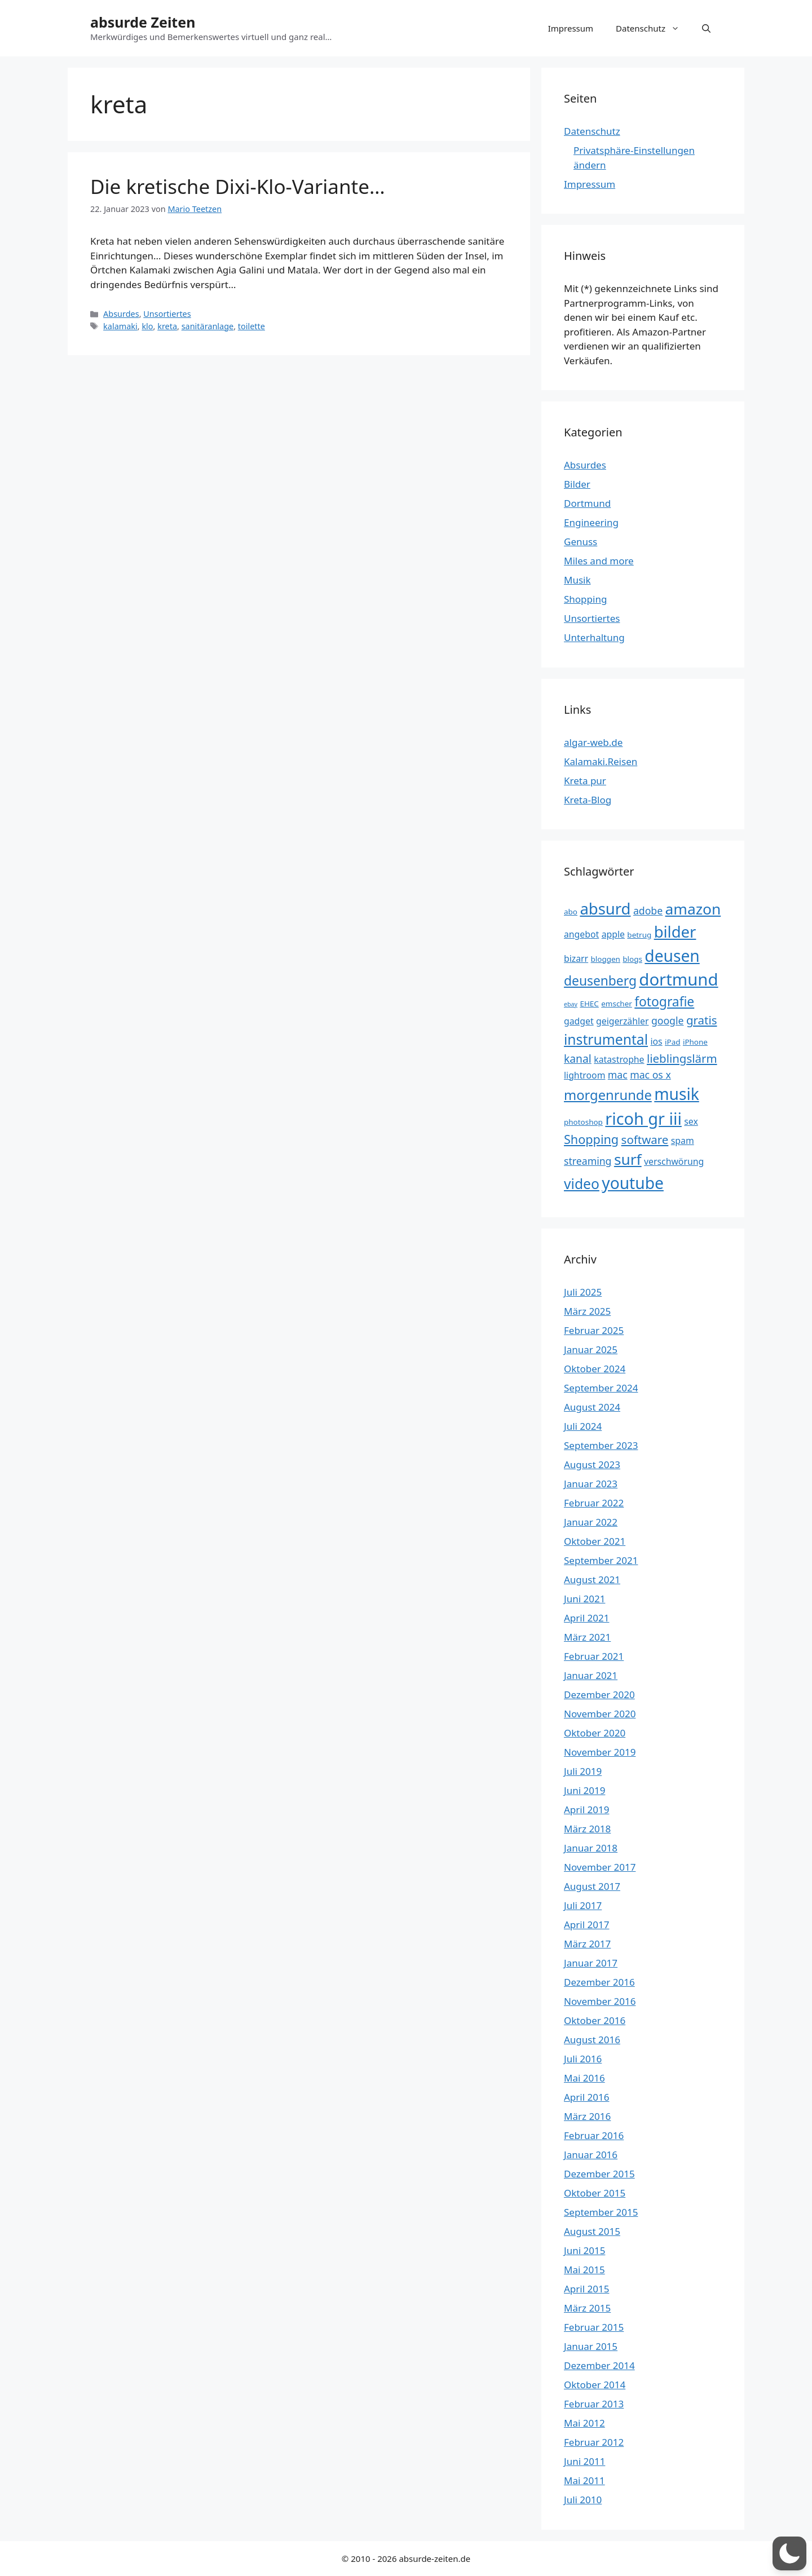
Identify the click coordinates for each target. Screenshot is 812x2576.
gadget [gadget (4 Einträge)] (579, 1021)
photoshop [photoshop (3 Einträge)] (583, 1122)
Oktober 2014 (594, 2384)
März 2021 (587, 1637)
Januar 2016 (590, 2154)
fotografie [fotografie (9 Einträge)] (664, 1001)
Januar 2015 (590, 2346)
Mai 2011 (584, 2480)
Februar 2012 (594, 2442)
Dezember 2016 (599, 1982)
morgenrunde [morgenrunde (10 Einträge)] (608, 1095)
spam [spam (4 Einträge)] (682, 1140)
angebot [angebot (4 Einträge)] (581, 934)
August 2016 (592, 2039)
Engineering (591, 522)
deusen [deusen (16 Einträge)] (672, 955)
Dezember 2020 (599, 1694)
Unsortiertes (167, 313)
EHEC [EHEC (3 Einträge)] (589, 1003)
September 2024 (601, 1387)
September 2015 (601, 2212)
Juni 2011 (584, 2461)
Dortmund (587, 503)
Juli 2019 (583, 1771)
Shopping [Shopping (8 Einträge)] (591, 1139)
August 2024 (592, 1406)
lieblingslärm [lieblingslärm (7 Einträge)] (682, 1058)
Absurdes (121, 313)
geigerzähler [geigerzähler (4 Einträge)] (622, 1021)
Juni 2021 (584, 1598)
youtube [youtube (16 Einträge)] (633, 1183)
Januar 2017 (590, 1962)
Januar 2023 (590, 1483)
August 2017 (592, 1886)
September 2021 (601, 1560)
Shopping (585, 599)
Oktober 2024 (594, 1368)
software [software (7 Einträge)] (645, 1139)
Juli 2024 (583, 1426)
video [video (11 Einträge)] (581, 1183)
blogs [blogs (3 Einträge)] (632, 959)
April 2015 (586, 2288)
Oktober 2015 (594, 2192)
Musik (577, 579)
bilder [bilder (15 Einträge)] (675, 931)
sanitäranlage (208, 326)
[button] (706, 28)
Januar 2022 (590, 1521)
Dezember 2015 (599, 2173)
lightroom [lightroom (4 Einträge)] (584, 1075)
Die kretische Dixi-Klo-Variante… (237, 186)
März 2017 (587, 1943)
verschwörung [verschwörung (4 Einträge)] (674, 1161)
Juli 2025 (583, 1291)
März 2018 (587, 1828)
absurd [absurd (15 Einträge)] (605, 908)
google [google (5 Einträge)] (667, 1020)
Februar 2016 (594, 2135)
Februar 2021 (594, 1656)
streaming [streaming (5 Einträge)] (587, 1161)
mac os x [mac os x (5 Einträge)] (650, 1074)
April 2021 (586, 1617)
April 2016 (586, 2097)
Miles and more (599, 560)
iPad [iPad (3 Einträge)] (672, 1042)
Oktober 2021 (594, 1541)
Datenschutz (653, 28)
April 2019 (586, 1809)
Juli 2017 (583, 1905)
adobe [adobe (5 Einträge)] (648, 910)
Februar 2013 (594, 2403)
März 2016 (587, 2116)
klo (147, 326)
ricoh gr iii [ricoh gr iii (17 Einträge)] (643, 1118)
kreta (167, 326)
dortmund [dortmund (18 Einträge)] (678, 979)
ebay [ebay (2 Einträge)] (570, 1004)
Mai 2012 (584, 2422)
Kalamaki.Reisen (600, 761)
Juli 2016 (583, 2058)
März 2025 (587, 1311)
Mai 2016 (584, 2077)
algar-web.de (593, 742)
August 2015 (592, 2231)
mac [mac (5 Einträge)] (618, 1074)
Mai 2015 (584, 2269)
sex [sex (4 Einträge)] (691, 1121)
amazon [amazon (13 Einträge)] (693, 909)
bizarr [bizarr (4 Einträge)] (576, 958)
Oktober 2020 (594, 1732)
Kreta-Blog (587, 799)
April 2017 (586, 1924)
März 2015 (587, 2307)
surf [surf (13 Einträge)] (628, 1159)
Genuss (580, 541)
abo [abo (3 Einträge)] (570, 912)
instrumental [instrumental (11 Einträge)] (606, 1039)
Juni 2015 (584, 2250)
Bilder (577, 484)
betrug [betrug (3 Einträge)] (639, 935)
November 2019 (600, 1752)
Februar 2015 (594, 2327)
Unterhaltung (594, 637)
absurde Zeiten (142, 22)
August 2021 (592, 1579)
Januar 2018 (590, 1847)
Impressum (570, 28)
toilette (251, 326)
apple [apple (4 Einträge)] (613, 934)
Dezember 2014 (599, 2365)
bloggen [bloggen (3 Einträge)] (605, 959)
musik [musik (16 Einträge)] (676, 1093)
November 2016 (600, 2001)
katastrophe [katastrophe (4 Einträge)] (619, 1059)
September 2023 (601, 1445)
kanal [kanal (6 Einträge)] (578, 1058)
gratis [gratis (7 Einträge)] (701, 1020)
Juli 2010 (583, 2499)
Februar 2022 (594, 1502)
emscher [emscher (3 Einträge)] (616, 1003)
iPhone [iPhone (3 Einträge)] (695, 1042)
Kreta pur (585, 780)
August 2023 (592, 1464)
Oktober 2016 (594, 2020)
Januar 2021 (590, 1675)
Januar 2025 (590, 1349)
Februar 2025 (594, 1330)
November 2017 (600, 1867)
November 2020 (600, 1713)
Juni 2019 (584, 1790)
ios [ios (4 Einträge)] (656, 1041)
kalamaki (120, 326)
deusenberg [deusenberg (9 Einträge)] (600, 980)
